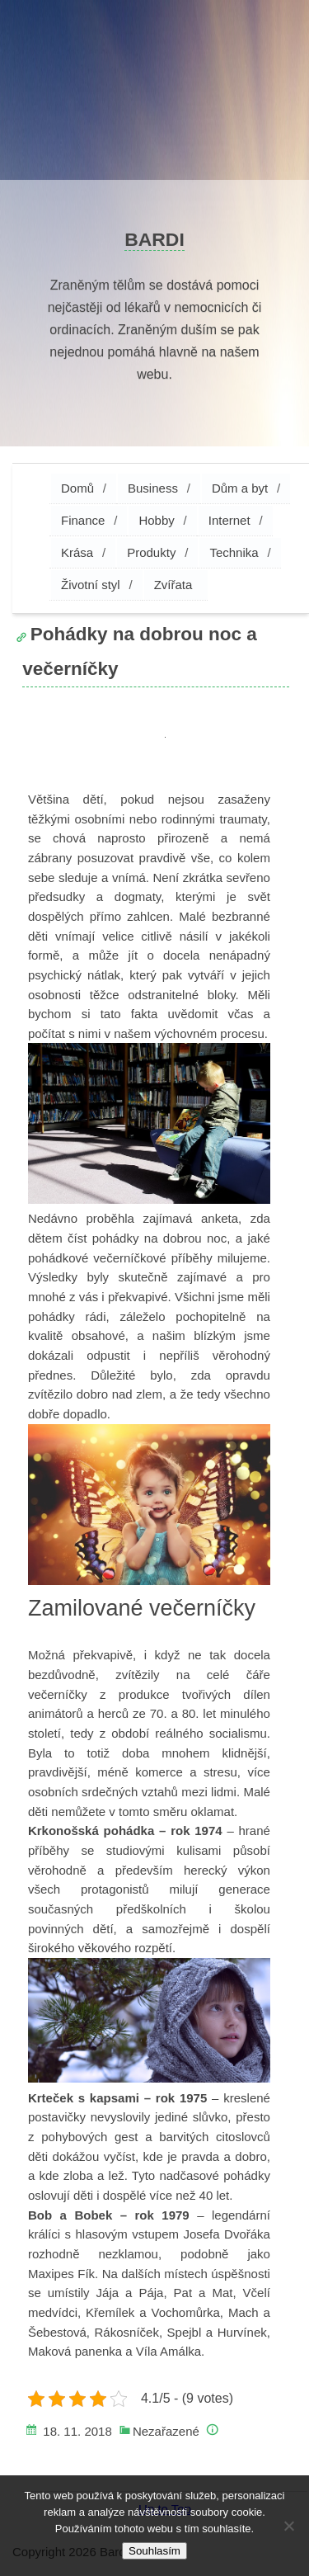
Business (153, 488)
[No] (288, 2525)
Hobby (156, 520)
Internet (229, 520)
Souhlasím (154, 2551)
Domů (77, 488)
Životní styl (90, 585)
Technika (233, 552)
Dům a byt (240, 488)
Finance (83, 520)
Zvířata (173, 585)
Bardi (154, 239)
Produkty (151, 552)
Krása (77, 552)
